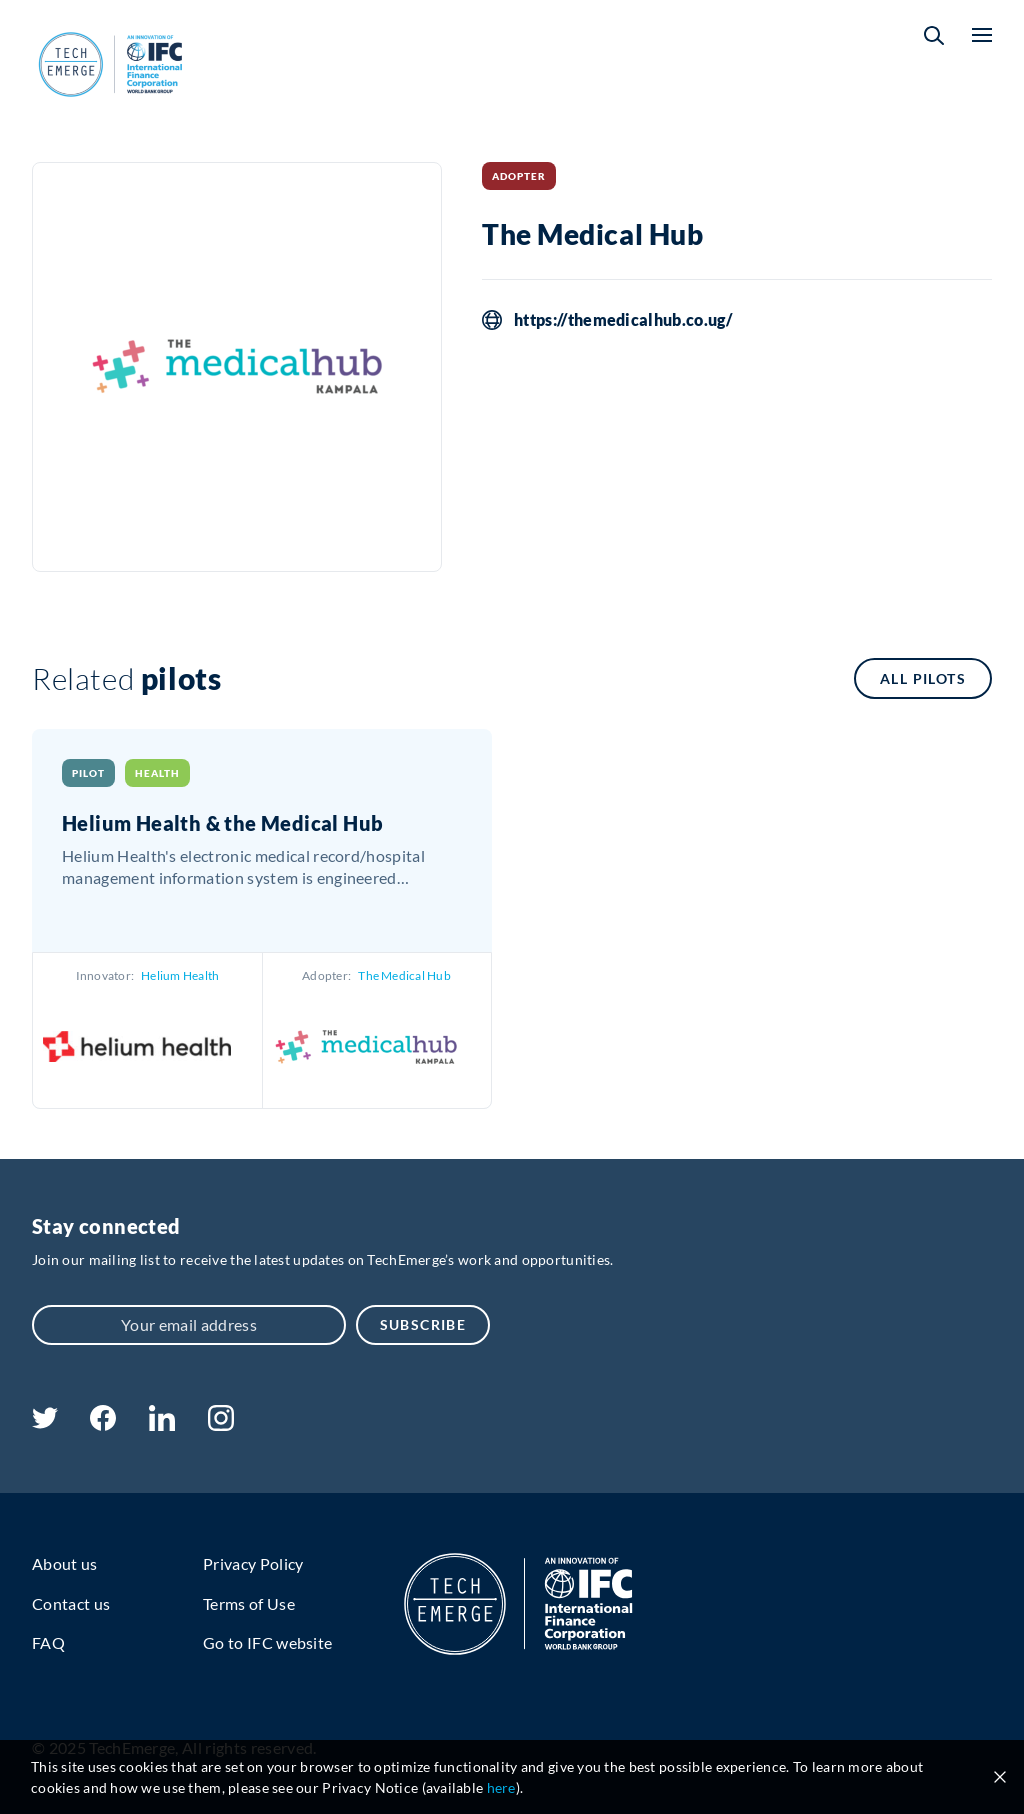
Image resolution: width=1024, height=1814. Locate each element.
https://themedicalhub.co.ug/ (623, 320)
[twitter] (45, 1422)
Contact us (71, 1603)
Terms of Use (249, 1603)
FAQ (48, 1642)
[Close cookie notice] (1000, 1777)
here (501, 1787)
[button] (934, 35)
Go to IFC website (267, 1642)
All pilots (923, 678)
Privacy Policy (253, 1563)
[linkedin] (161, 1424)
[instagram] (221, 1424)
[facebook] (103, 1424)
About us (65, 1563)
